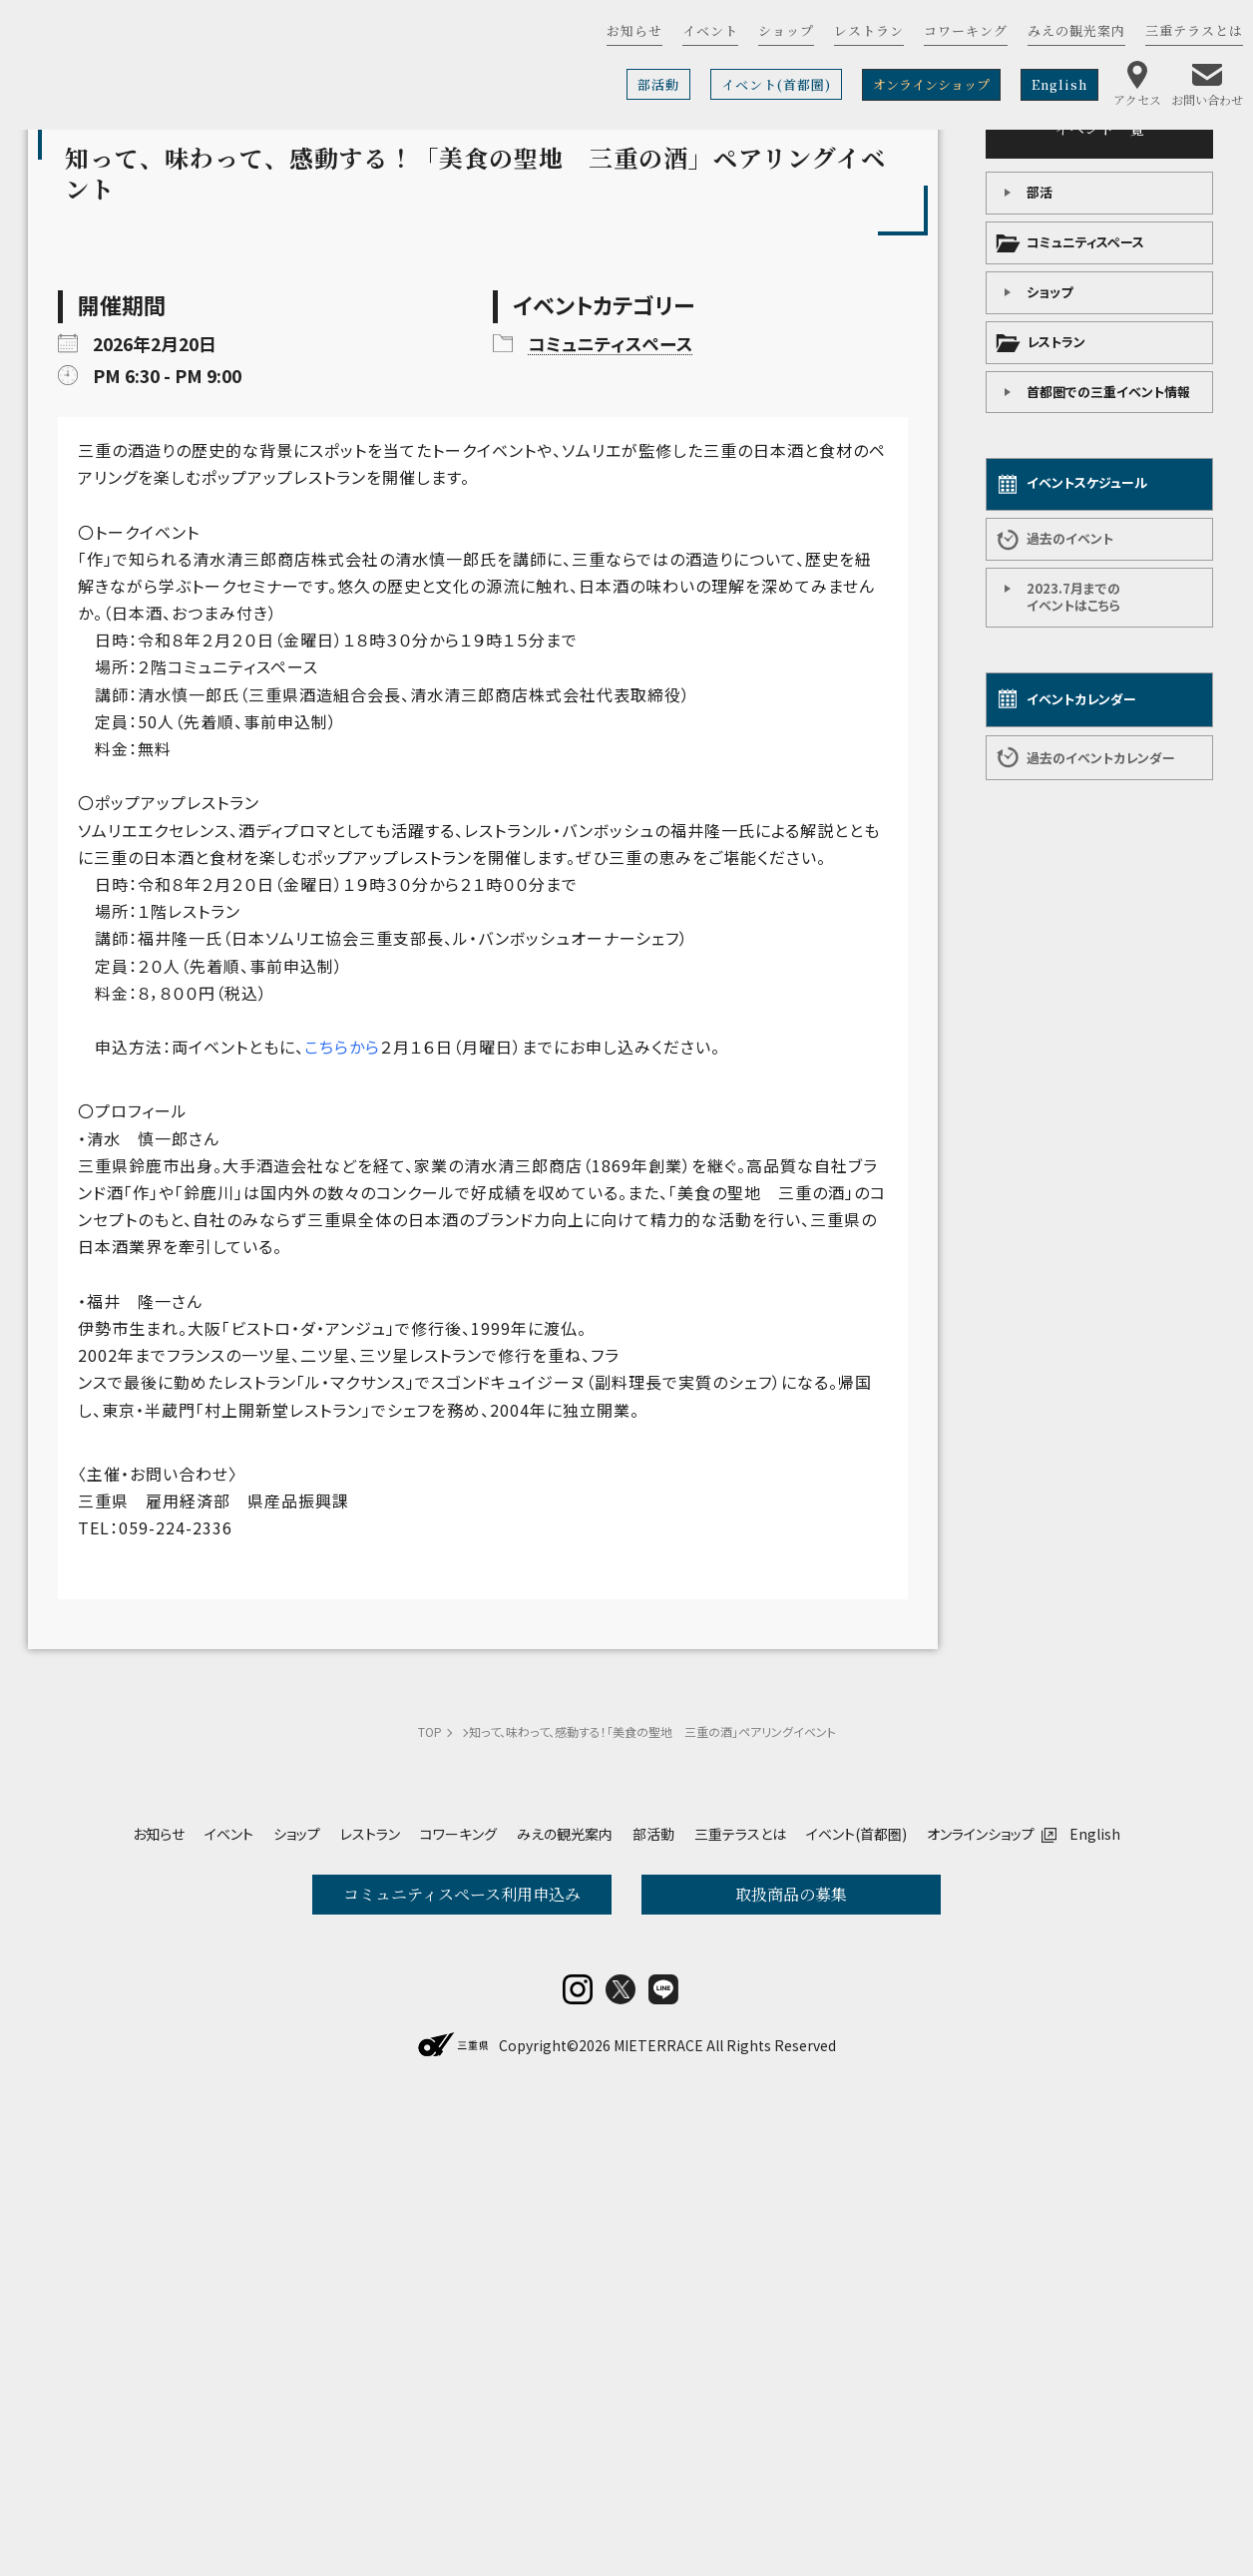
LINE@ (663, 2467)
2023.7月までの (1073, 597)
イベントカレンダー (1081, 698)
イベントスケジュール (1087, 482)
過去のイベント (1070, 538)
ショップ (1049, 291)
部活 (1039, 192)
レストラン (1056, 341)
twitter (620, 2467)
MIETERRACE (658, 2523)
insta (578, 2467)
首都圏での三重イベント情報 (1108, 391)
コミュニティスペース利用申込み (462, 2241)
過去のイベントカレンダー (1101, 757)
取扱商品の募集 (791, 2241)
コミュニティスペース (1085, 241)
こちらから (342, 1394)
